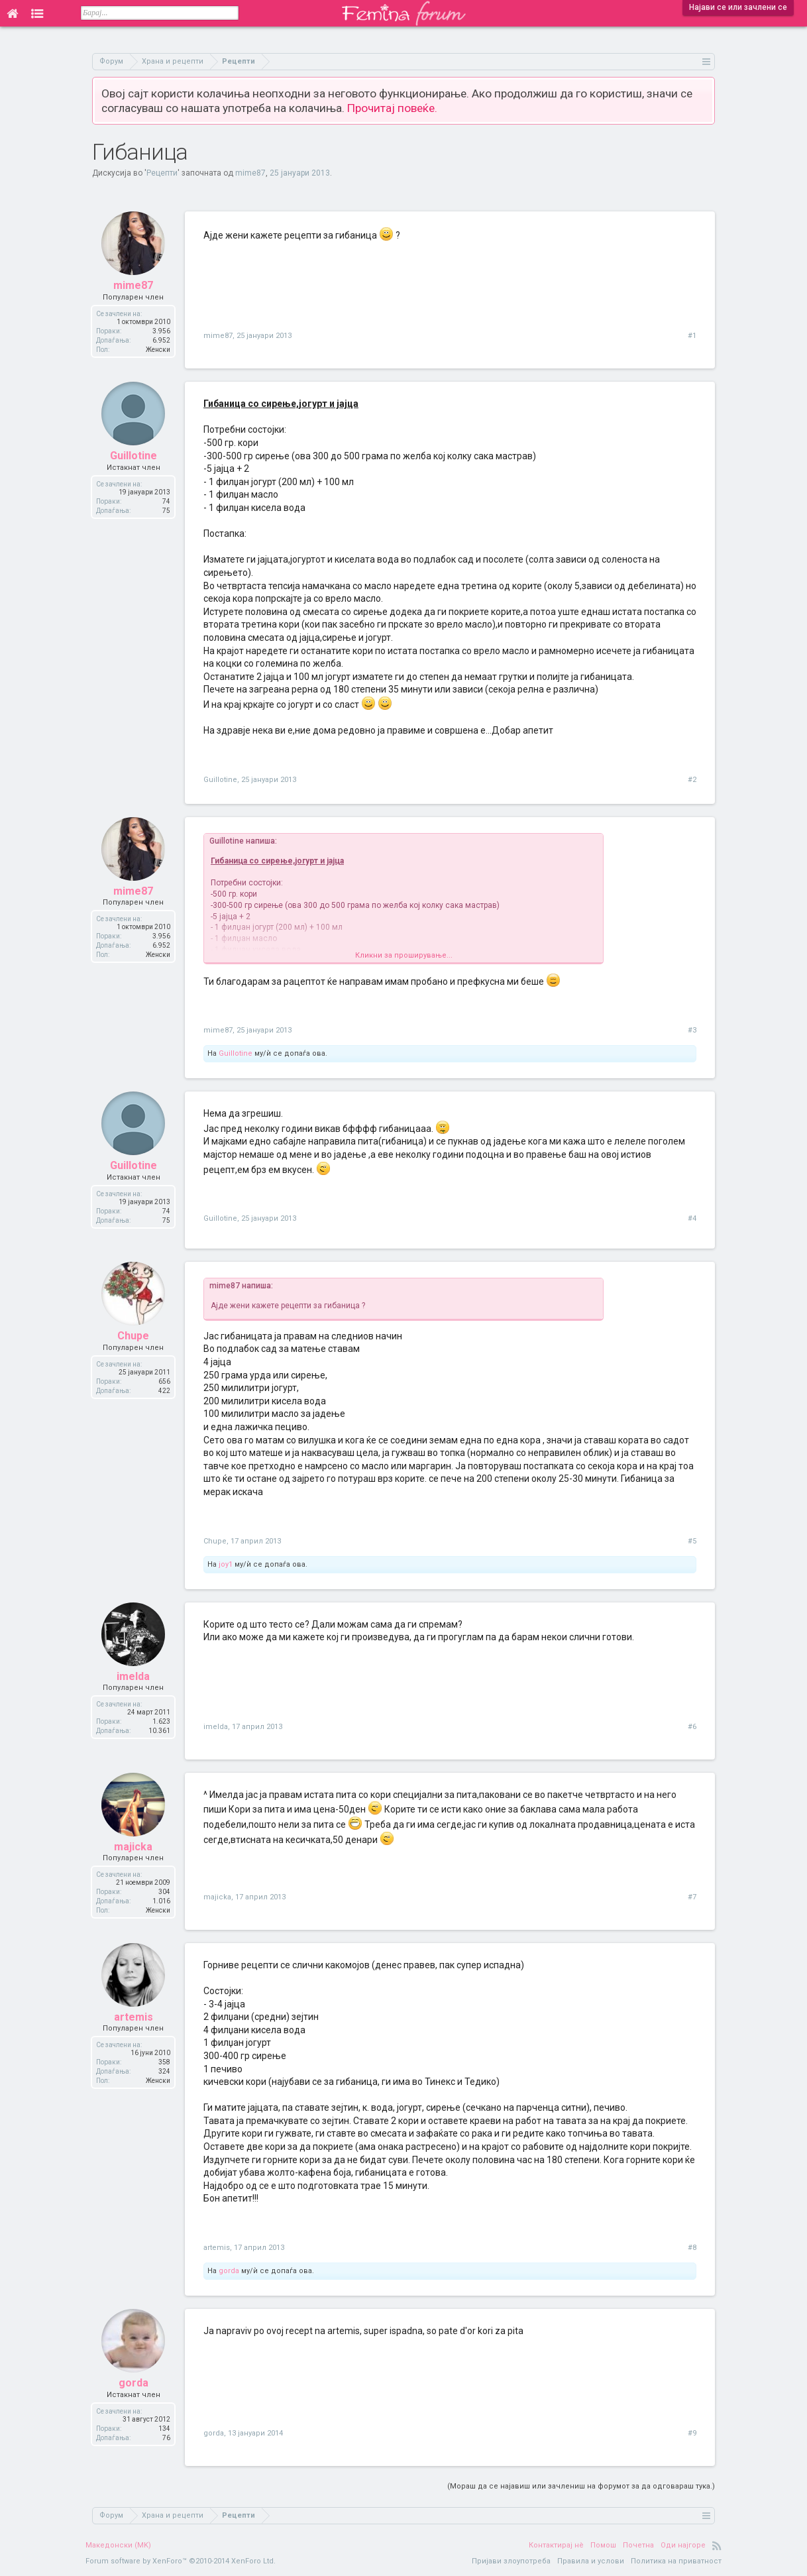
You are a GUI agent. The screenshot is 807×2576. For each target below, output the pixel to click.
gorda (229, 2271)
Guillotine (133, 455)
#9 (692, 2433)
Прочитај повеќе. (392, 108)
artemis (133, 2017)
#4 (692, 1218)
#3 (692, 1030)
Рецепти (162, 173)
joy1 (226, 1564)
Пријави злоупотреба (511, 2561)
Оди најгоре (683, 2545)
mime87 (250, 173)
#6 (692, 1726)
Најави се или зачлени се (738, 7)
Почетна (638, 2545)
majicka (133, 1846)
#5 (692, 1541)
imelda (133, 1676)
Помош (603, 2545)
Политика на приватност (676, 2561)
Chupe (133, 1335)
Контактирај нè (556, 2545)
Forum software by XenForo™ (180, 2561)
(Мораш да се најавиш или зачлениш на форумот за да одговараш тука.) (581, 2486)
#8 (692, 2247)
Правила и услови (590, 2561)
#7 (692, 1897)
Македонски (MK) (118, 2545)
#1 (692, 335)
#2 (692, 779)
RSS (717, 2545)
